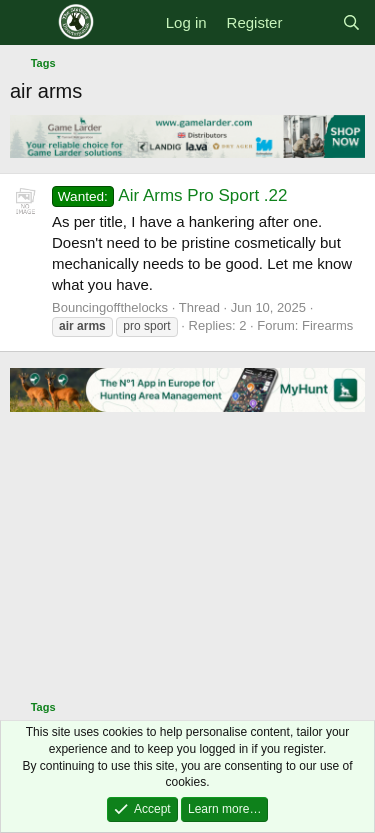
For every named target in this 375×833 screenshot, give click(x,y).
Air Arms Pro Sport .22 (169, 195)
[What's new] (311, 22)
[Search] (351, 22)
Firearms (327, 325)
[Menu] (27, 23)
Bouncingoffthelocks (110, 307)
